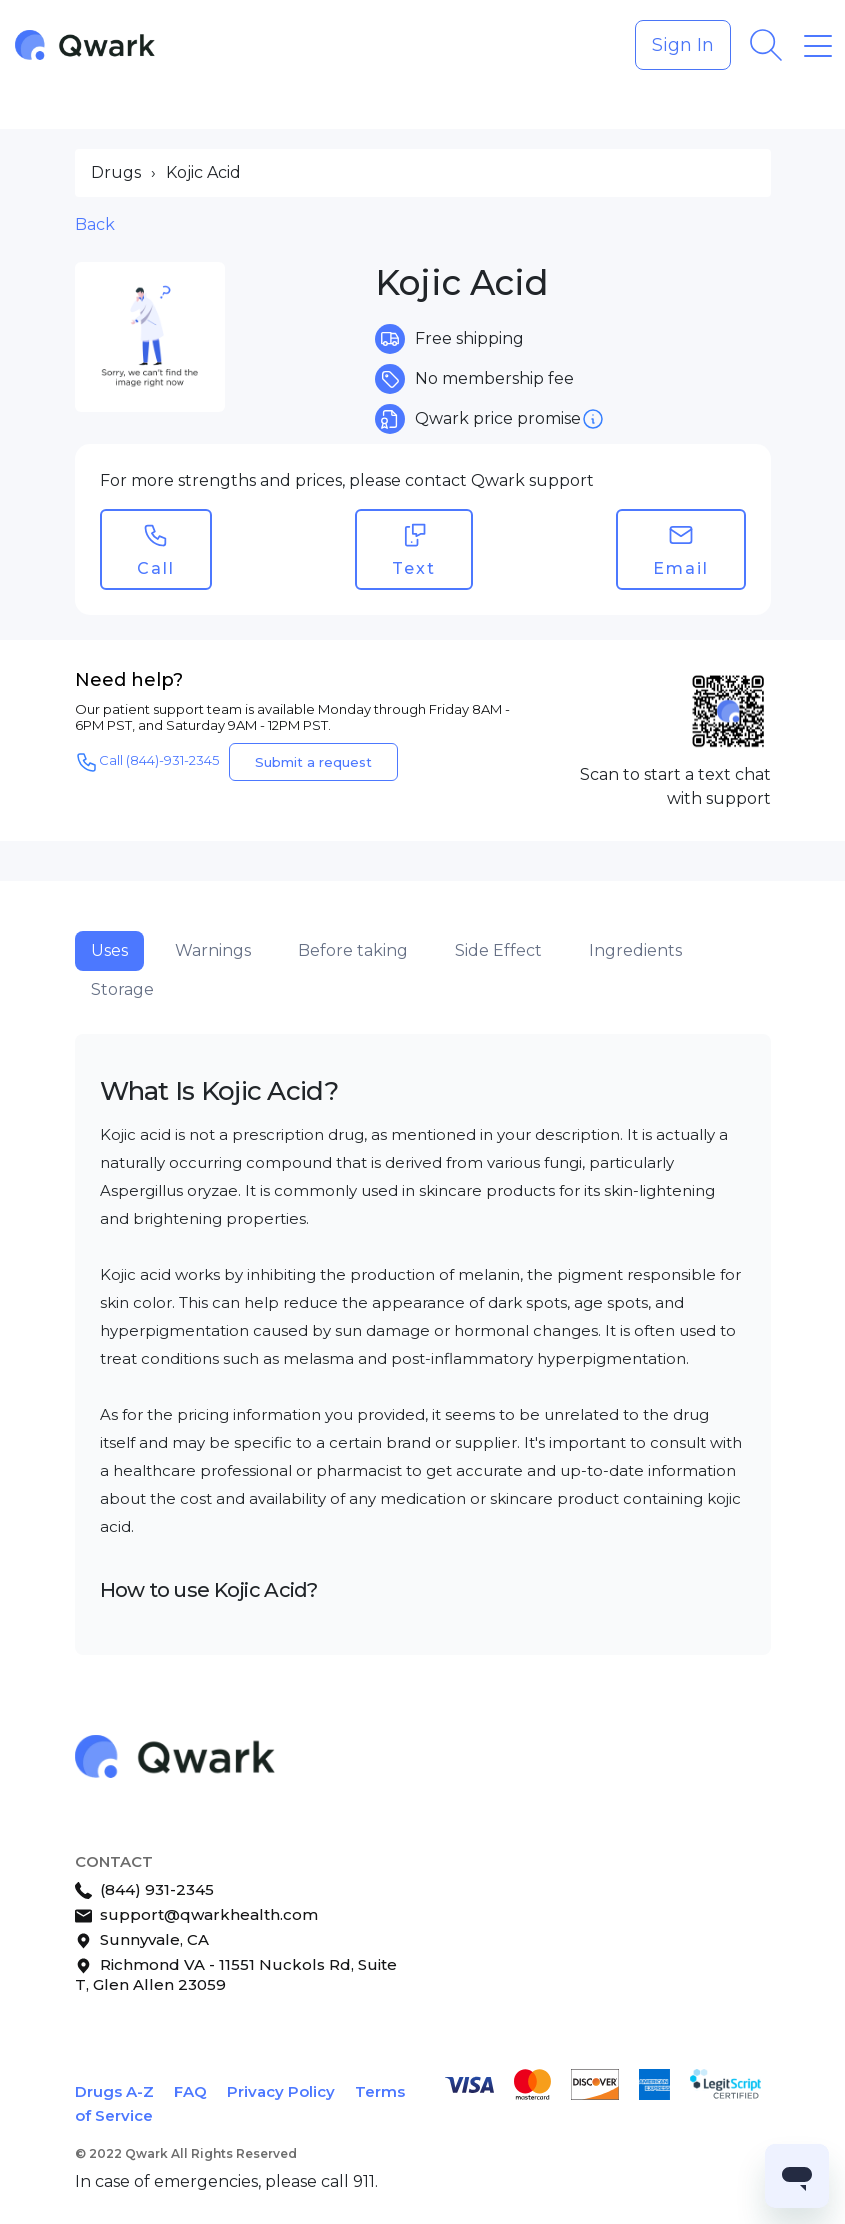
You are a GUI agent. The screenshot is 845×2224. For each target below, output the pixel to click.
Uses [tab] (109, 950)
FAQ (190, 2091)
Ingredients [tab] (635, 950)
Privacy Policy (281, 2091)
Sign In (683, 45)
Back (95, 224)
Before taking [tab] (353, 950)
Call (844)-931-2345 (147, 762)
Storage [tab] (122, 989)
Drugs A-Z (114, 2091)
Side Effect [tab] (498, 950)
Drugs (116, 172)
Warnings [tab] (213, 950)
